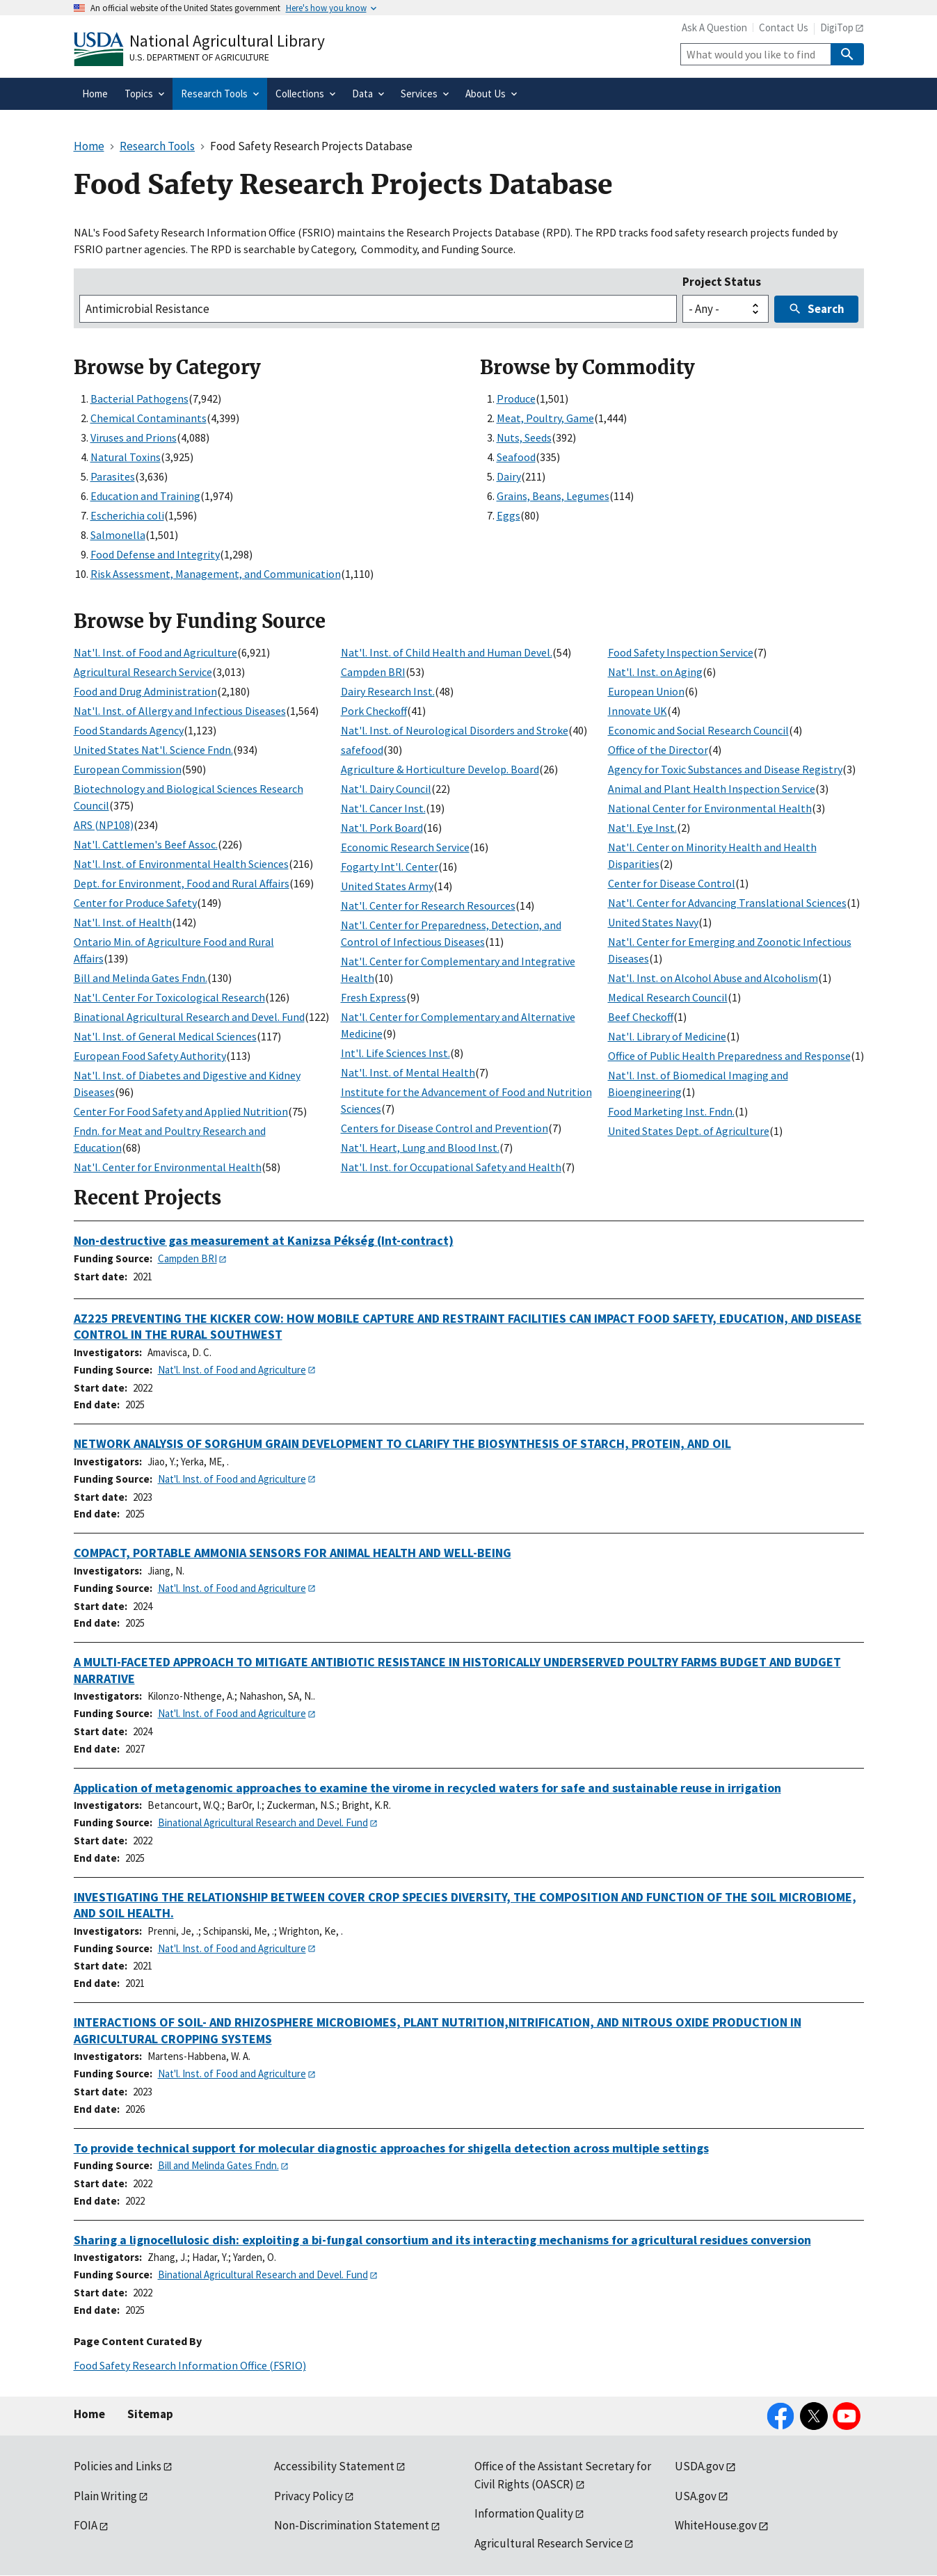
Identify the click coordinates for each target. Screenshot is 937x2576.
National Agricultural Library (227, 41)
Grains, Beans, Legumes (553, 496)
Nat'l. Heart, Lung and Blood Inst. (420, 1147)
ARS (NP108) (104, 825)
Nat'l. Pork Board (382, 828)
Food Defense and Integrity (155, 554)
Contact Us (783, 27)
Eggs (508, 515)
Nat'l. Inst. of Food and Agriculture (155, 652)
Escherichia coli (127, 515)
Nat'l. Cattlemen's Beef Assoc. (146, 844)
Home (89, 2414)
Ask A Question (714, 27)
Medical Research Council (668, 997)
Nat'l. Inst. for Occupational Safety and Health (451, 1167)
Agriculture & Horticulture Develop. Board (440, 769)
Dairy (509, 476)
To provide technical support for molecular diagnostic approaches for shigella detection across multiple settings (391, 2148)
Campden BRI (373, 672)
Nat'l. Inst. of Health (123, 922)
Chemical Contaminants (148, 418)
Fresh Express (373, 997)
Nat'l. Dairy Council (386, 789)
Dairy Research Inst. (388, 691)
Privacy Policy (308, 2496)
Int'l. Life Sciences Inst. (395, 1053)
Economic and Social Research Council (698, 730)
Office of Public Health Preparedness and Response (729, 1056)
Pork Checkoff (374, 711)
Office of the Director (658, 750)
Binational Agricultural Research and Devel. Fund (189, 1017)
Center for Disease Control (671, 883)
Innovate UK (637, 711)
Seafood (516, 457)
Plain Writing (105, 2496)
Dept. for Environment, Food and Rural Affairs (181, 883)
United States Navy (653, 922)
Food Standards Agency (129, 730)
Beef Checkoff (640, 1017)
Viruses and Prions (133, 437)
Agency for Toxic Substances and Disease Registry (725, 769)
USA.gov (695, 2496)
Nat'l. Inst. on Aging (655, 672)
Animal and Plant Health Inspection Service (711, 789)
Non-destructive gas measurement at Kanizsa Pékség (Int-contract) (264, 1240)
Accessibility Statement (334, 2466)
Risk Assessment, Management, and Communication (215, 574)
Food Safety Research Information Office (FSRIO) (190, 2365)
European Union (646, 691)
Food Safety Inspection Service (680, 652)
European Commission (128, 769)
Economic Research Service (405, 847)
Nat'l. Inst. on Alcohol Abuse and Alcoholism (713, 978)
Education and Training (145, 496)
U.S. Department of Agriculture (199, 57)
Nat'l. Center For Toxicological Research (169, 997)
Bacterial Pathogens (139, 398)
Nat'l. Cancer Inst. (383, 808)
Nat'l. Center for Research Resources (428, 905)
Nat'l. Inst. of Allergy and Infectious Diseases (180, 711)
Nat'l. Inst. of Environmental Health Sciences (181, 864)
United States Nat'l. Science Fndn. (153, 750)
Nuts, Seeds (524, 437)
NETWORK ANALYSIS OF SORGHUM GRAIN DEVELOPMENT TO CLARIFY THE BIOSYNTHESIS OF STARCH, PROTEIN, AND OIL (402, 1443)
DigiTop (837, 27)
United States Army (387, 886)
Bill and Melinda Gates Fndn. (140, 978)
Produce (516, 398)
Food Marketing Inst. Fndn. (671, 1111)
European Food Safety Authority (150, 1056)
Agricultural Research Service (143, 672)
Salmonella (117, 535)
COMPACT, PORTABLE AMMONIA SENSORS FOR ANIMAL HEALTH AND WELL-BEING (292, 1553)
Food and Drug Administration (145, 691)
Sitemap (150, 2414)
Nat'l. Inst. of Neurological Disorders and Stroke (454, 730)
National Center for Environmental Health (710, 808)
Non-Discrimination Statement (351, 2525)
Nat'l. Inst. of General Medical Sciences (165, 1036)
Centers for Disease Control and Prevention (444, 1128)
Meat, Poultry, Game (545, 418)
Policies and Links (117, 2466)
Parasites (112, 476)
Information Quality (523, 2513)
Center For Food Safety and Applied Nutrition (181, 1111)
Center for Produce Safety (135, 903)
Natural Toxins (125, 457)
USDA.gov (699, 2466)
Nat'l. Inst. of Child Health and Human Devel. (446, 652)
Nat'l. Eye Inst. (642, 828)
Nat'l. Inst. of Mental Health (408, 1072)
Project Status (721, 281)
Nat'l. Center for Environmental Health (168, 1167)
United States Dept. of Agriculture (688, 1131)
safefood (362, 750)
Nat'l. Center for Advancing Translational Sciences (727, 903)
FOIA (85, 2525)
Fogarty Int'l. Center (389, 867)
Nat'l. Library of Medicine (667, 1036)
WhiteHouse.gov (716, 2525)
